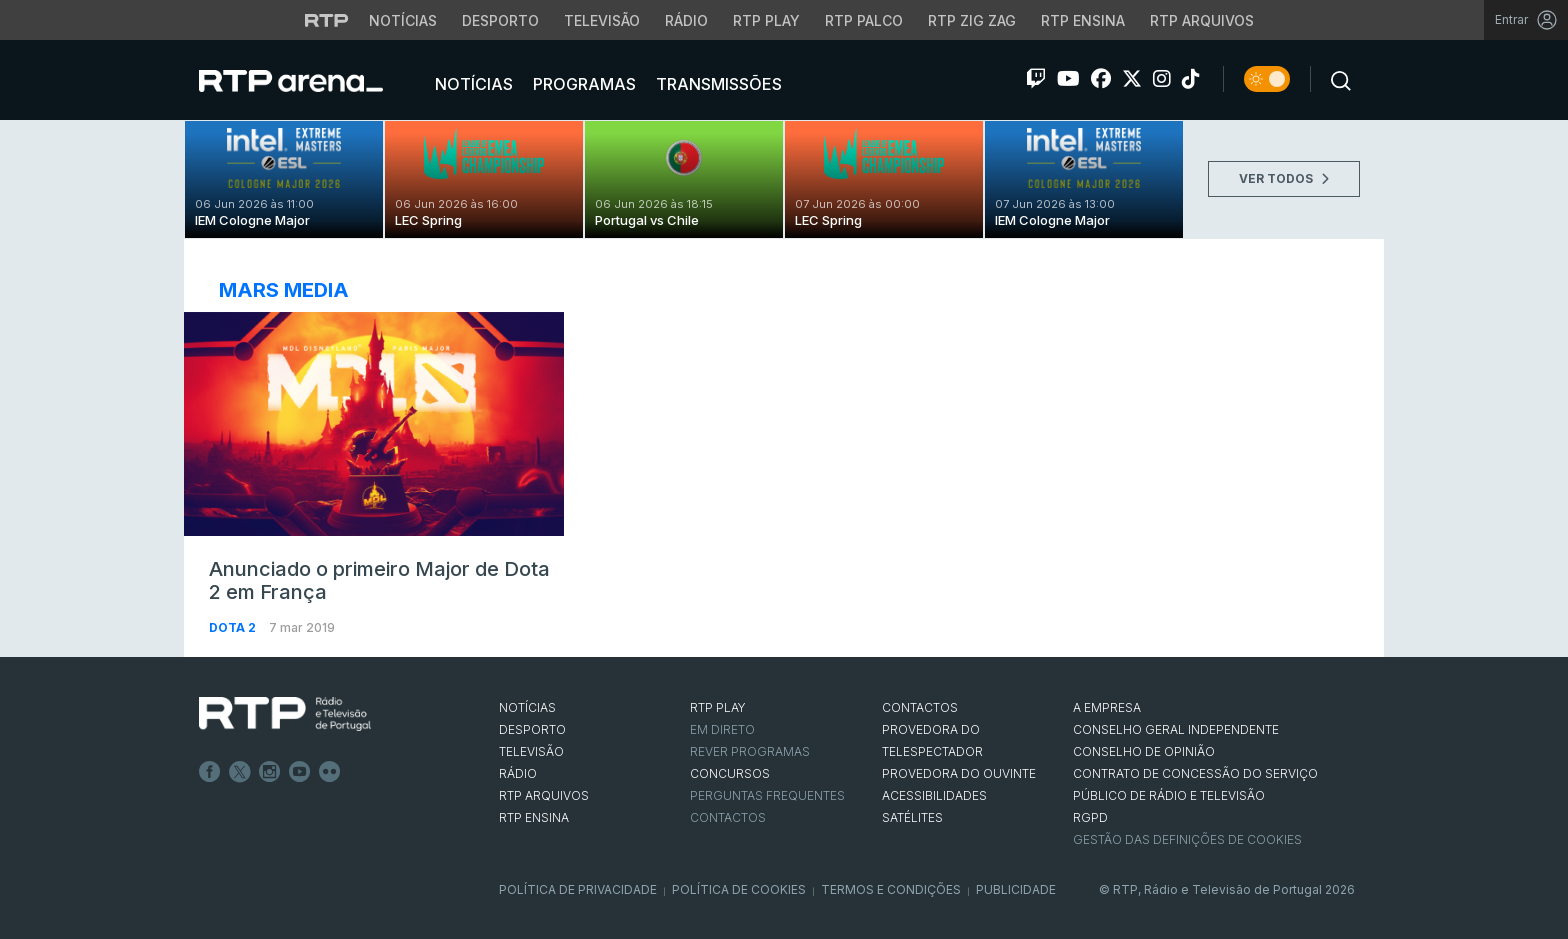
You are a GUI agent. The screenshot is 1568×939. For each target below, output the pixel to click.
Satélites (912, 817)
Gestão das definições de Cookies (1187, 839)
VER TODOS (1284, 178)
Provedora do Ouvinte (959, 773)
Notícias (472, 84)
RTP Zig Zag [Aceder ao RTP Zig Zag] (972, 20)
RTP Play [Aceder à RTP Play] (766, 20)
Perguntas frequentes (767, 795)
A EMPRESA (1107, 707)
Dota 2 (234, 627)
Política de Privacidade (578, 889)
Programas (582, 84)
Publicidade (1016, 889)
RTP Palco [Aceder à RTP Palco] (864, 20)
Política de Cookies (739, 889)
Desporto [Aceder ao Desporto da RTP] (500, 20)
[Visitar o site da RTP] (327, 20)
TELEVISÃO (531, 751)
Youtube (300, 772)
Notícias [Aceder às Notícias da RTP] (403, 20)
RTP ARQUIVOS (544, 795)
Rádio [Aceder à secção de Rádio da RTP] (686, 20)
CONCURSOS (730, 773)
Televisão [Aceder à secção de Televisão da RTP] (602, 20)
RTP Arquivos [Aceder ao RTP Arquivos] (1202, 20)
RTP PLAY (718, 707)
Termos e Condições (891, 889)
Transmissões (717, 84)
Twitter (240, 772)
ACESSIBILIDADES (934, 795)
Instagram (270, 772)
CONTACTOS (920, 707)
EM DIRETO (722, 729)
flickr (330, 772)
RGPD (1090, 817)
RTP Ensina (534, 817)
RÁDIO (518, 773)
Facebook (210, 772)
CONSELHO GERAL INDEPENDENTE (1176, 729)
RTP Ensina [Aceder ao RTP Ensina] (1083, 20)
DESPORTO (532, 729)
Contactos (728, 817)
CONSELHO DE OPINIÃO (1144, 751)
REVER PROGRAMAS (750, 751)
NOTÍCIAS (527, 707)
